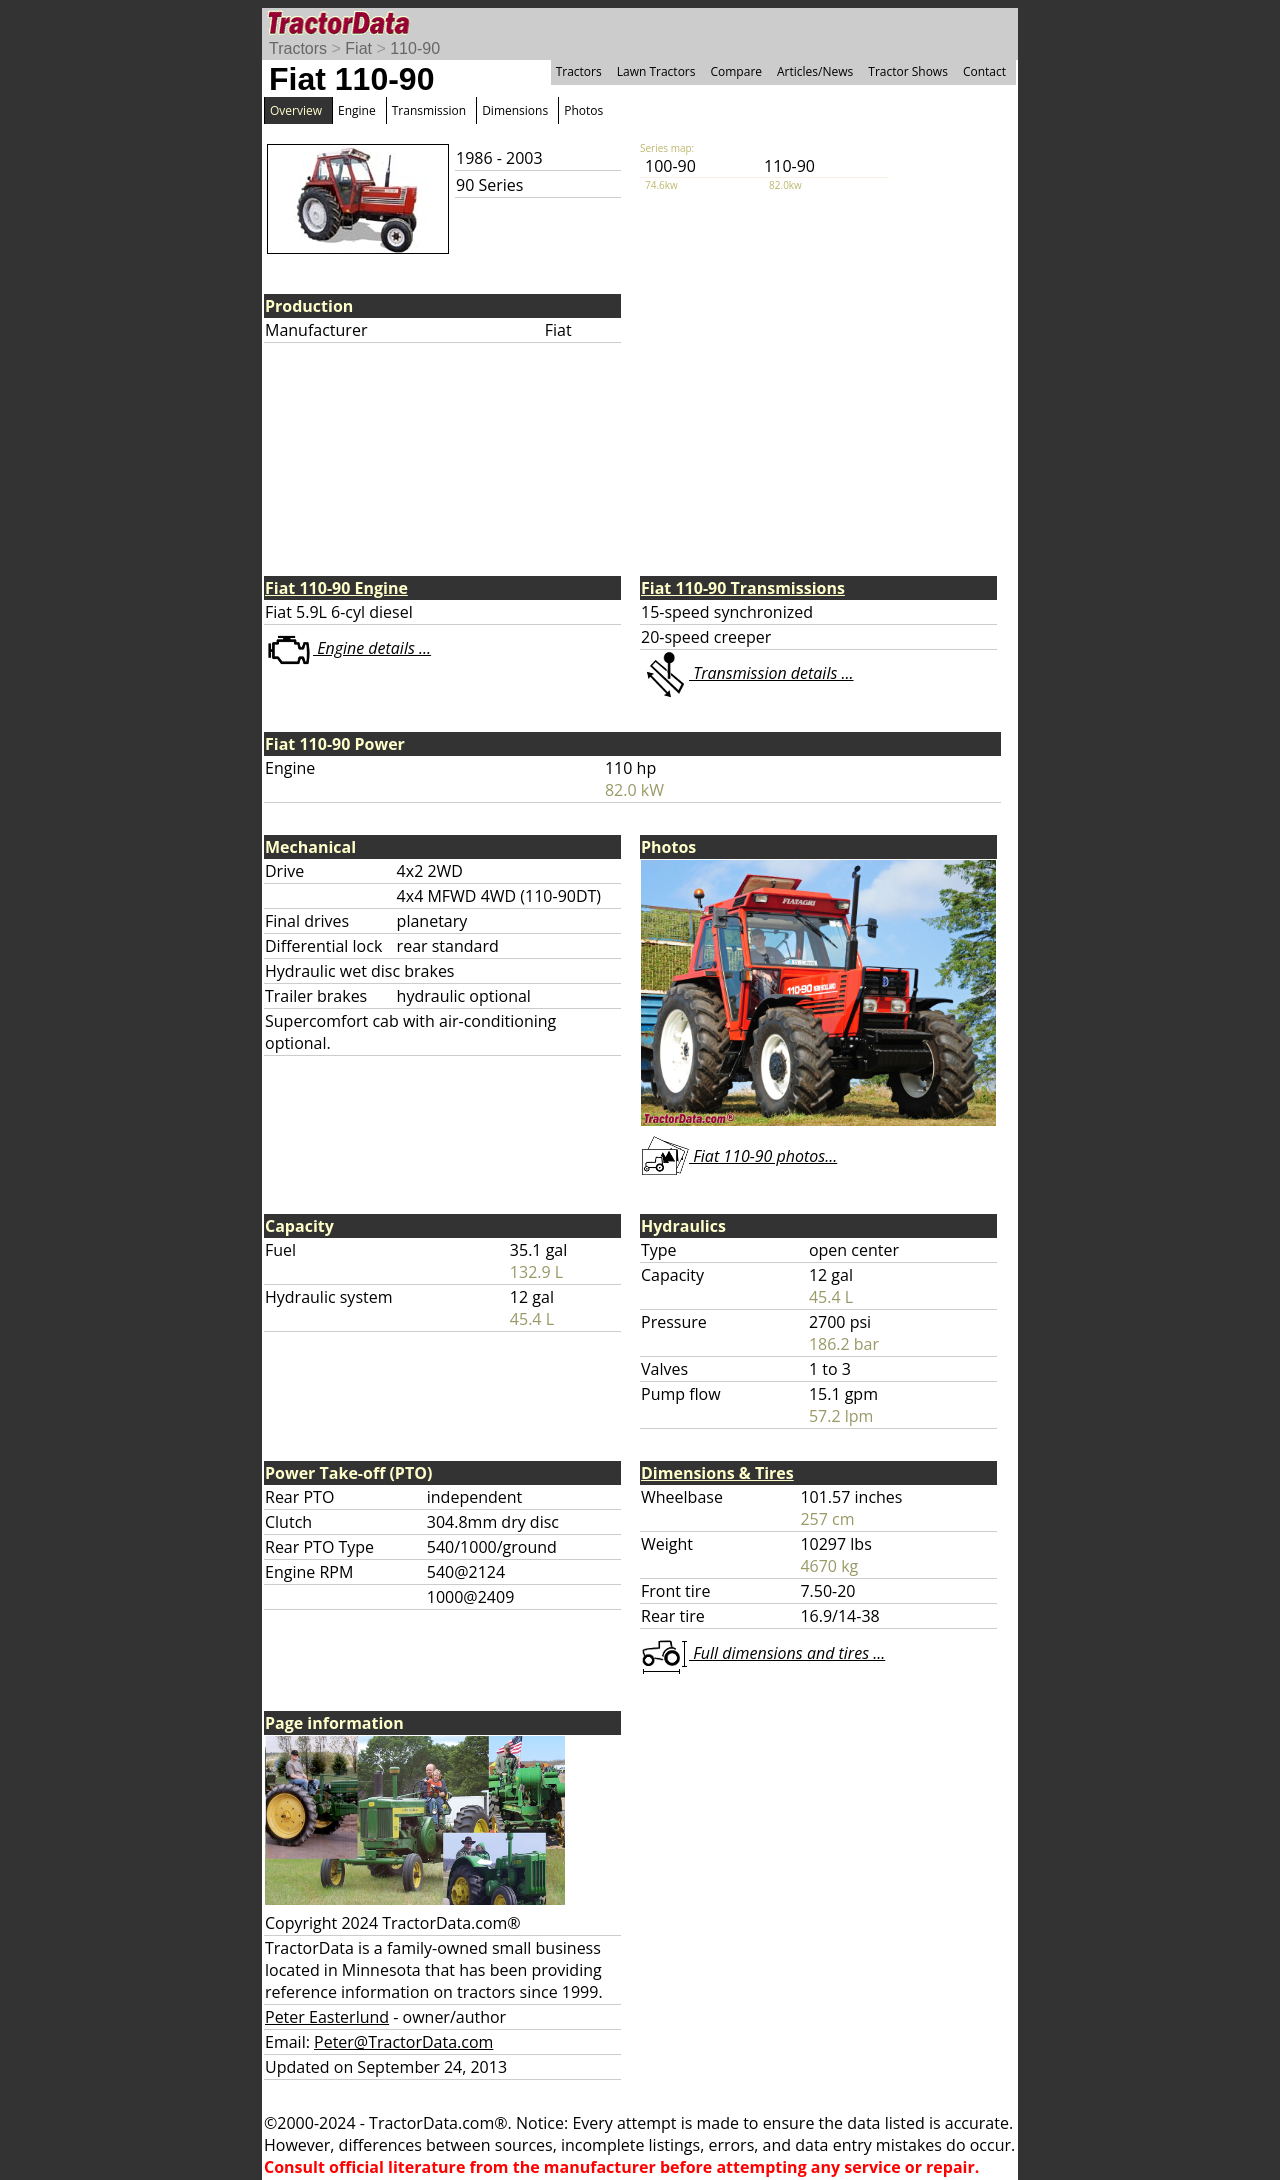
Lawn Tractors (656, 71)
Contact (984, 71)
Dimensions (515, 110)
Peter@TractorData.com (403, 2042)
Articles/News (815, 71)
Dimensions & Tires (717, 1473)
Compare (736, 71)
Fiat (358, 48)
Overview (296, 110)
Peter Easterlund (327, 2017)
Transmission (429, 110)
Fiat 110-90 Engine (336, 588)
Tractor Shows (908, 71)
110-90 (415, 48)
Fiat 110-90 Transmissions (743, 588)
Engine (357, 110)
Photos (583, 110)
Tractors (298, 48)
